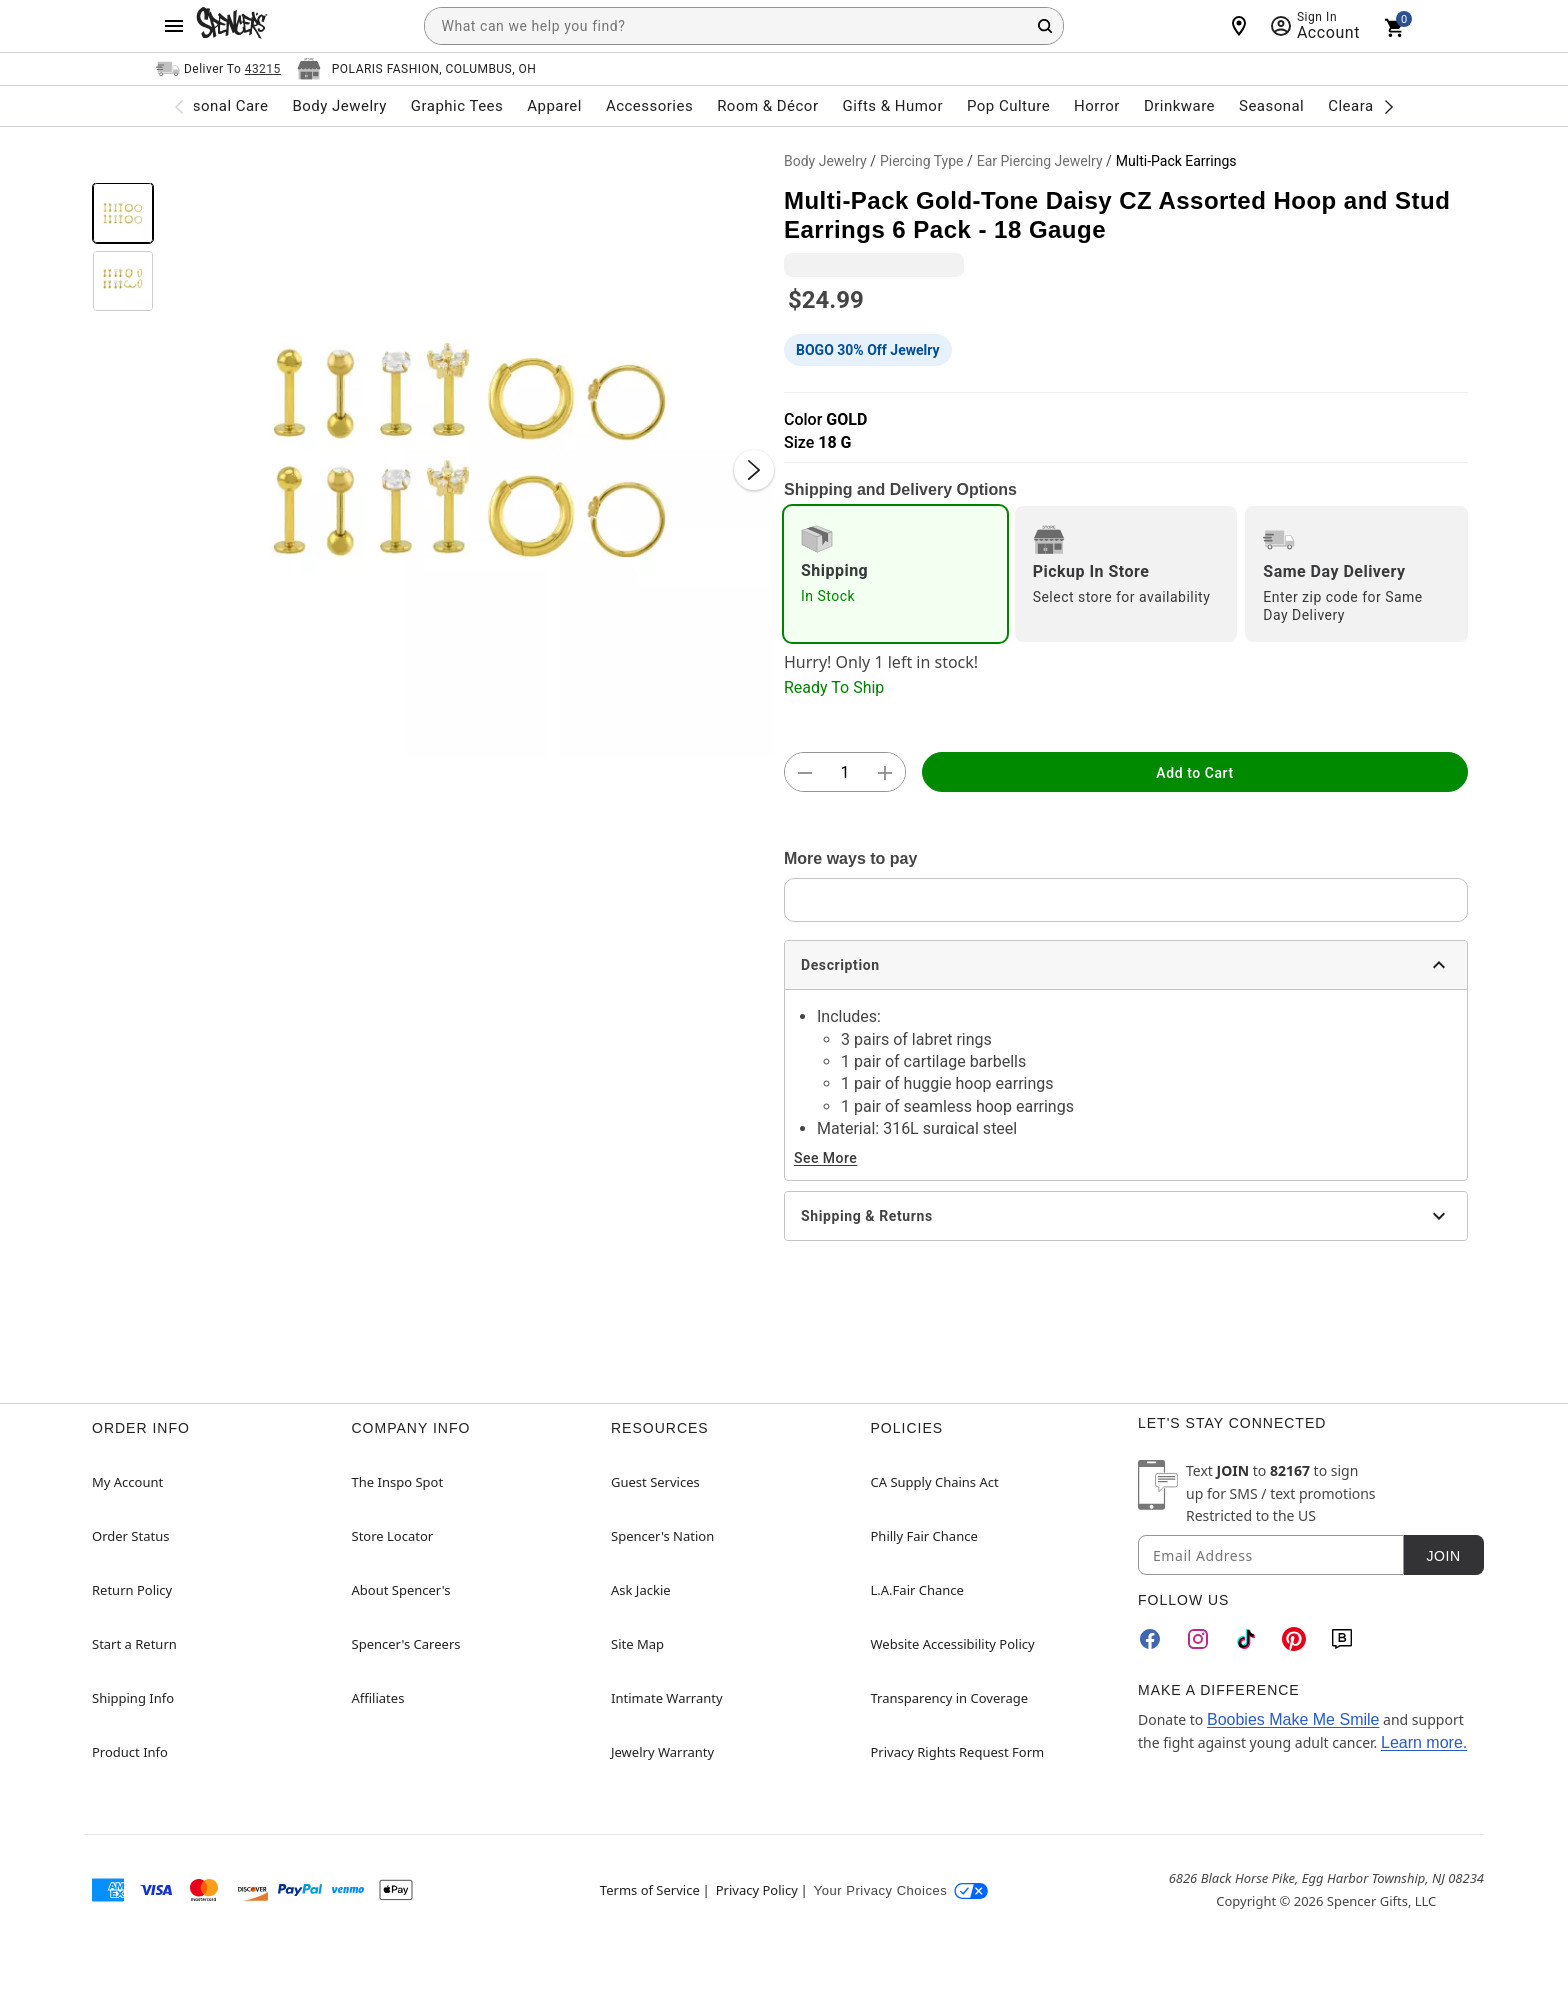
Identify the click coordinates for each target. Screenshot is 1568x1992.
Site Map (637, 1644)
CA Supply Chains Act (935, 1482)
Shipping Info (133, 1698)
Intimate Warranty (667, 1698)
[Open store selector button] (417, 69)
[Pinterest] (1294, 1639)
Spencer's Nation (662, 1536)
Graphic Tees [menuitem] (457, 106)
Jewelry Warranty (662, 1752)
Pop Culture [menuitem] (1008, 106)
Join (1443, 1556)
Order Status (130, 1536)
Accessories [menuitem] (649, 106)
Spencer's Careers (406, 1644)
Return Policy (132, 1590)
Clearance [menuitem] (1363, 106)
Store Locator (393, 1536)
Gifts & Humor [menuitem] (892, 106)
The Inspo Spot (398, 1482)
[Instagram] (1198, 1639)
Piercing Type (922, 161)
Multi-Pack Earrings (1176, 161)
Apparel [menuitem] (554, 106)
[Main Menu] (174, 26)
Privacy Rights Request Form (958, 1752)
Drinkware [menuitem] (1179, 106)
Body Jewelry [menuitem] (339, 106)
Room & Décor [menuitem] (767, 106)
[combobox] (744, 26)
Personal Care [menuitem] (219, 106)
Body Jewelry (825, 161)
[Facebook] (1150, 1639)
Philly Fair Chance (924, 1536)
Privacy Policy (757, 1890)
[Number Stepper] (845, 773)
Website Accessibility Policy (953, 1644)
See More (825, 1158)
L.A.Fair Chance (917, 1590)
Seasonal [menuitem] (1271, 106)
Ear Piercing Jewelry (1040, 161)
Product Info (130, 1752)
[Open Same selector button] (218, 69)
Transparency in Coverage (950, 1698)
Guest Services (655, 1482)
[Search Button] (1045, 26)
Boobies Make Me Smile (1293, 1719)
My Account (127, 1482)
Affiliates (378, 1698)
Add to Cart (1194, 773)
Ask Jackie (641, 1590)
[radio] (895, 574)
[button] (469, 450)
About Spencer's (401, 1590)
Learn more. (1424, 1742)
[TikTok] (1246, 1639)
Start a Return (134, 1644)
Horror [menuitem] (1097, 106)
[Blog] (1342, 1639)
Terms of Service (650, 1890)
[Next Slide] (754, 470)
